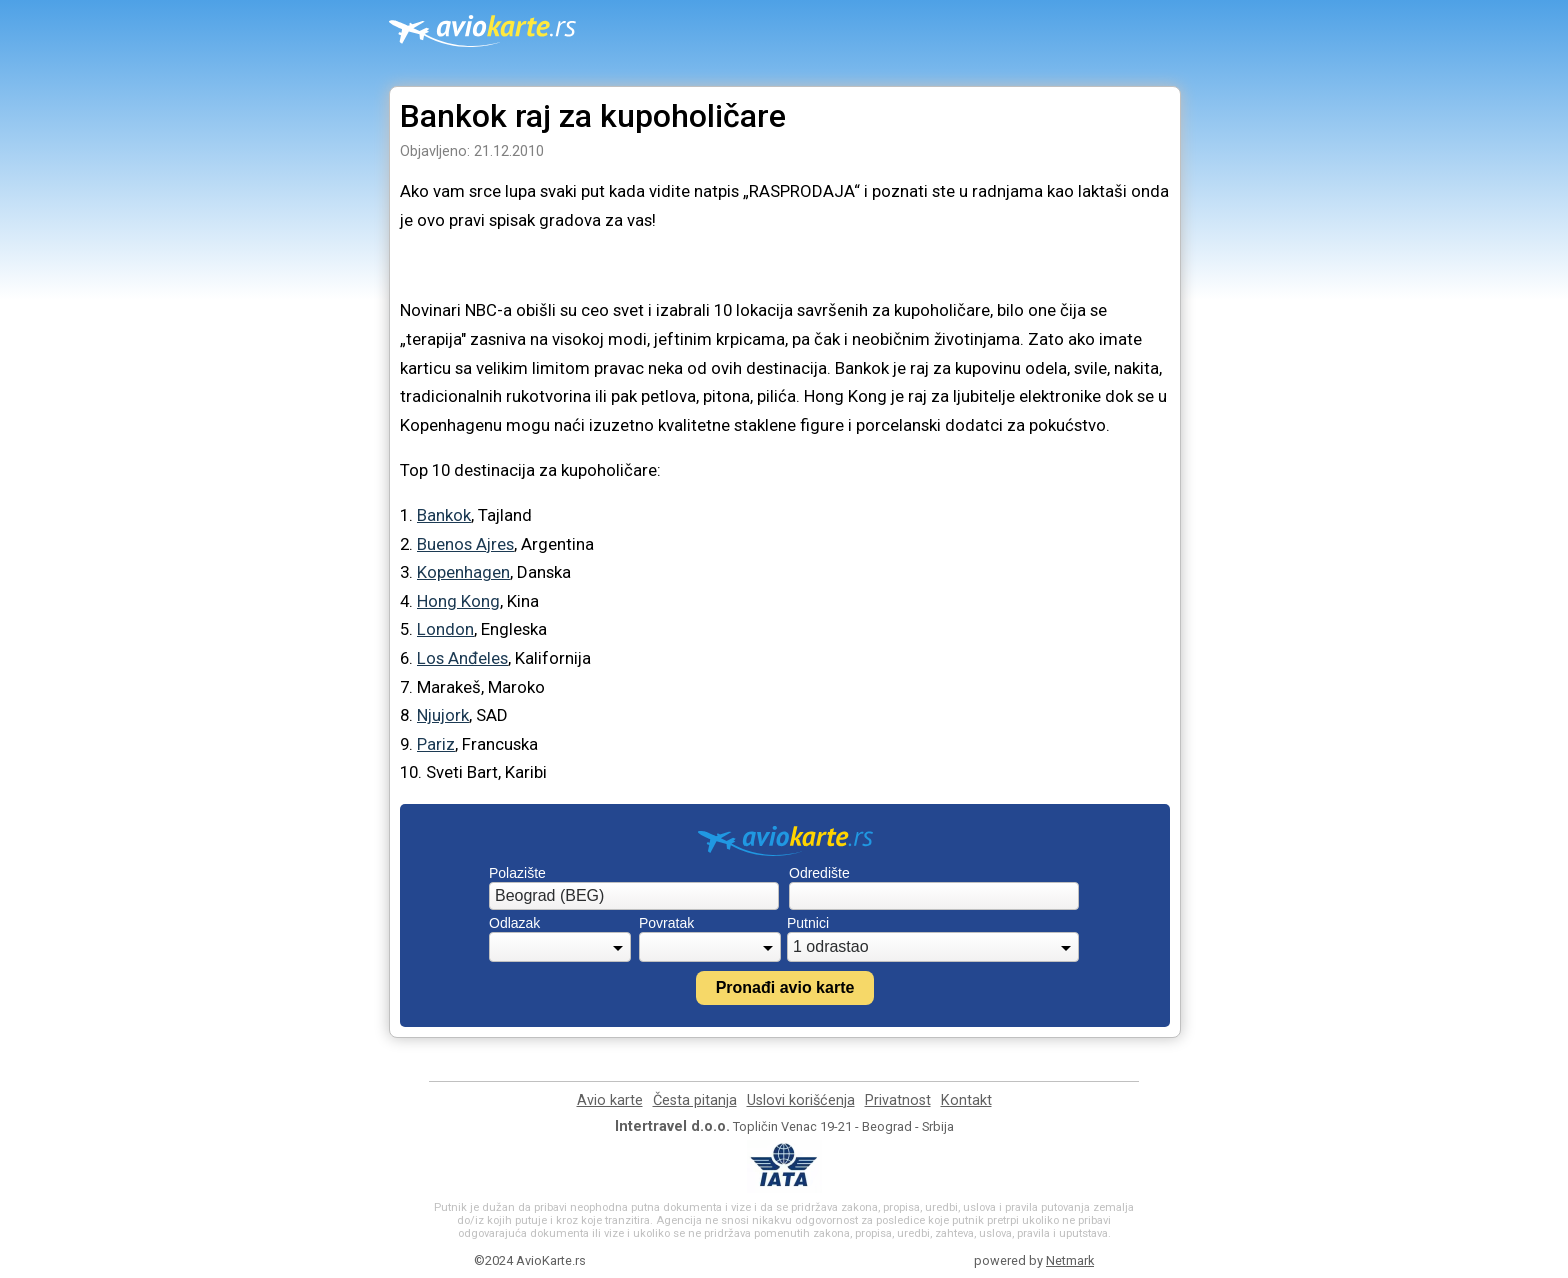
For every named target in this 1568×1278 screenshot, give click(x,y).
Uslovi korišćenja (801, 1100)
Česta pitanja (695, 1100)
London (445, 629)
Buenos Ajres (465, 544)
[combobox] (634, 896)
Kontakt (966, 1100)
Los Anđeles (462, 658)
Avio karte (610, 1100)
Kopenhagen (463, 572)
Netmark (1070, 1260)
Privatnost (898, 1100)
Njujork (443, 715)
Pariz (436, 744)
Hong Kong (458, 601)
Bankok (444, 515)
